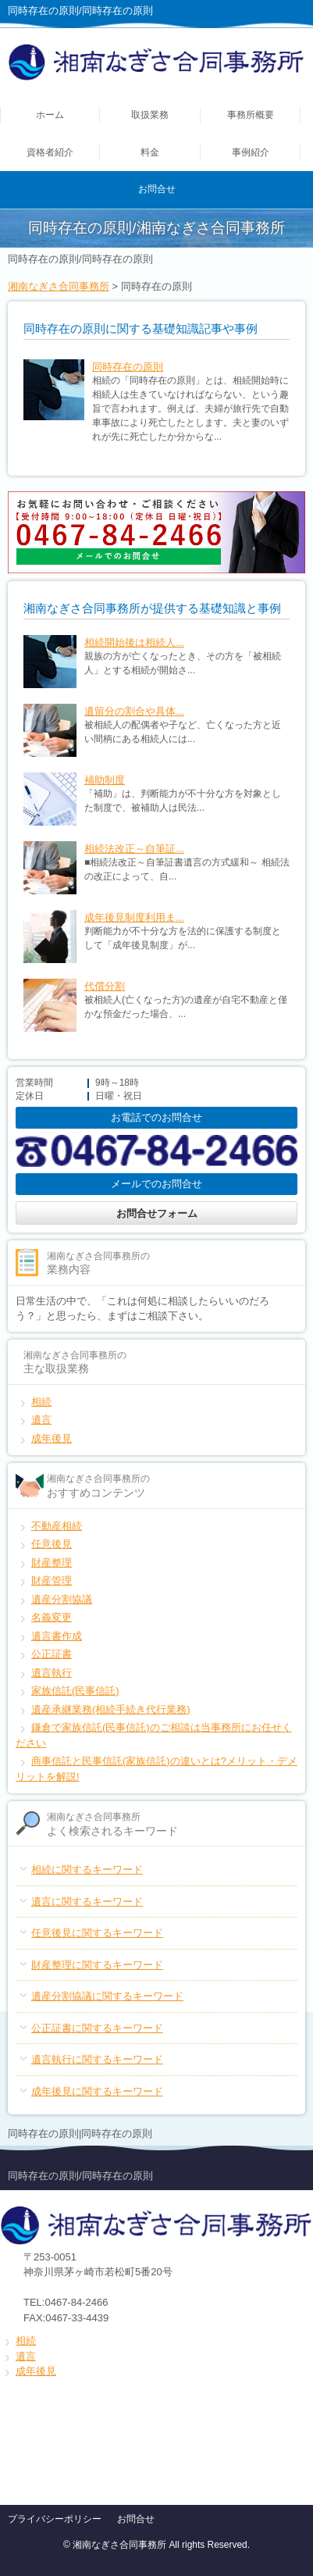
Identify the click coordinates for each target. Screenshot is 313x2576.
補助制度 (104, 780)
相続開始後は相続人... (134, 642)
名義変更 (51, 1617)
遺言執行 (51, 1673)
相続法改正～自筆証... (134, 849)
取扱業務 (150, 114)
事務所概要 (250, 114)
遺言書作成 (56, 1636)
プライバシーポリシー (54, 2519)
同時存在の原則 (127, 367)
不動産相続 (56, 1526)
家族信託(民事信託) (75, 1691)
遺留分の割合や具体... (134, 711)
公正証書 (51, 1654)
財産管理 (51, 1580)
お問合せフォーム (156, 1213)
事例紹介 (250, 152)
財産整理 (51, 1562)
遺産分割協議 (61, 1599)
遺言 (41, 1419)
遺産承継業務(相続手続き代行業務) (110, 1709)
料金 (149, 152)
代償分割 (104, 986)
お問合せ (157, 189)
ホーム (50, 114)
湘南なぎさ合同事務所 (58, 286)
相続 (41, 1402)
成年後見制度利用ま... (134, 917)
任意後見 (51, 1544)
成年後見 (51, 1438)
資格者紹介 (50, 152)
